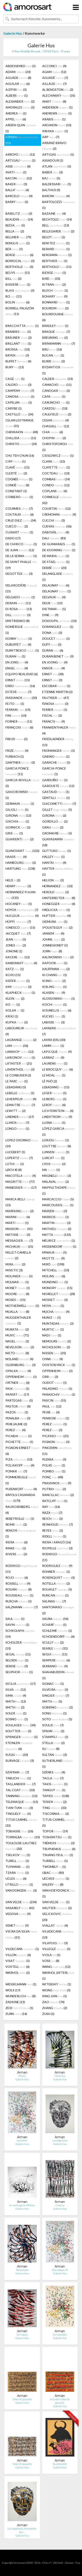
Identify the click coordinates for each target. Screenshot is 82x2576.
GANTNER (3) (20, 762)
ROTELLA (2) (56, 1583)
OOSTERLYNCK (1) (58, 1365)
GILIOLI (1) (16, 809)
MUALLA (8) (17, 1311)
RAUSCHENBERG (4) (21, 1509)
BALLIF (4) (17, 190)
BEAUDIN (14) (19, 219)
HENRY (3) (18, 886)
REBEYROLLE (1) (19, 1518)
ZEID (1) (19, 2008)
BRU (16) (52, 349)
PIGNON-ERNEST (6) (22, 1450)
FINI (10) (15, 715)
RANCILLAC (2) (58, 1495)
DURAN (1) (15, 656)
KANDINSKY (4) (21, 963)
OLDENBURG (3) (20, 1365)
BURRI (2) (53, 361)
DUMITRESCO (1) (22, 650)
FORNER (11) (18, 721)
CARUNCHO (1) (56, 402)
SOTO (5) (57, 1719)
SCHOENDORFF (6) (58, 1636)
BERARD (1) (56, 249)
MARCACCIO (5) (58, 1199)
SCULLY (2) (53, 1642)
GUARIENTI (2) (19, 839)
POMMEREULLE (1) (20, 1480)
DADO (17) (13, 538)
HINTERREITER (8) (58, 898)
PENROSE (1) (55, 1418)
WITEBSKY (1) (56, 1984)
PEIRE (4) (51, 1412)
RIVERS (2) (16, 1554)
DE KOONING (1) (58, 550)
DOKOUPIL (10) (59, 621)
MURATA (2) (17, 1329)
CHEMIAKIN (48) (21, 432)
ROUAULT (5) (57, 1589)
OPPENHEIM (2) (57, 1371)
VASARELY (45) (19, 1908)
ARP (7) (50, 137)
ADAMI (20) (18, 72)
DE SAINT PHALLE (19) (21, 565)
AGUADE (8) (18, 78)
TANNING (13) (21, 1796)
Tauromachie (59, 2464)
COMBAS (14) (56, 479)
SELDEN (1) (16, 1660)
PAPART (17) (17, 1394)
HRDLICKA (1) (56, 910)
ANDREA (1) (15, 113)
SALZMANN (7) (21, 1607)
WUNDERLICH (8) (20, 1996)
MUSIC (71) (17, 1335)
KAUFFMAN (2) (56, 969)
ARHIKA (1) (55, 131)
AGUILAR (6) (17, 84)
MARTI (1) (17, 1223)
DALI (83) (54, 538)
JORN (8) (52, 951)
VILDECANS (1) (22, 1949)
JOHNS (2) (53, 939)
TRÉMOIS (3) (58, 1843)
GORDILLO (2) (55, 821)
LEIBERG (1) (54, 1099)
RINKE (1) (15, 1548)
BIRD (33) (51, 278)
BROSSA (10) (17, 349)
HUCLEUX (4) (22, 915)
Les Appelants (60, 2140)
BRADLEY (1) (55, 326)
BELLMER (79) (18, 237)
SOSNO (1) (16, 1719)
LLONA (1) (53, 1122)
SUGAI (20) (16, 1755)
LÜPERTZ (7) (19, 1158)
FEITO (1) (14, 703)
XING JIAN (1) (54, 1996)
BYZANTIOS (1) (58, 370)
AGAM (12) (54, 72)
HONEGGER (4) (58, 904)
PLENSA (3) (54, 1459)
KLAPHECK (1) (20, 992)
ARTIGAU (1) (20, 160)
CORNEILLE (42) (57, 500)
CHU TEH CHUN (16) (19, 455)
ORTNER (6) (17, 1382)
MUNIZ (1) (51, 1317)
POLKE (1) (53, 1465)
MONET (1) (17, 1288)
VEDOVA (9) (18, 1914)
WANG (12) (56, 1967)
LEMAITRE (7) (20, 1105)
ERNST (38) (53, 674)
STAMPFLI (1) (55, 1737)
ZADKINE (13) (15, 2002)
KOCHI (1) (54, 1004)
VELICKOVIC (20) (57, 1917)
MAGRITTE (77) (20, 1181)
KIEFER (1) (17, 981)
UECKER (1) (55, 1878)
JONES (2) (15, 945)
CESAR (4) (55, 420)
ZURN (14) (16, 2014)
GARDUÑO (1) (55, 780)
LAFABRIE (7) (59, 1031)
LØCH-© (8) (13, 1170)
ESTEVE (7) (18, 692)
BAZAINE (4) (54, 213)
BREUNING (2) (55, 337)
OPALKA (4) (18, 1371)
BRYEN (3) (17, 355)
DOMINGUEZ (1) (57, 627)
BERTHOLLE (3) (19, 267)
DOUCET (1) (56, 638)
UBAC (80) (53, 1872)
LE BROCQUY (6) (57, 1069)
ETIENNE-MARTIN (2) (57, 692)
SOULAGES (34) (20, 1725)
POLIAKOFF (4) (19, 1465)
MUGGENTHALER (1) (18, 1320)
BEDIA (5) (15, 225)
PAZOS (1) (16, 1412)
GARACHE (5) (56, 762)
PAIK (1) (17, 1388)
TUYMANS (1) (17, 1867)
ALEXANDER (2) (20, 101)
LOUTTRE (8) (56, 1146)
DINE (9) (50, 615)
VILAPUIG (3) (55, 1943)
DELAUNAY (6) (55, 585)
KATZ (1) (14, 969)
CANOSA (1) (19, 396)
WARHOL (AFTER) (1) (58, 1975)
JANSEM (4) (53, 933)
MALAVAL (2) (55, 1181)
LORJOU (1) (55, 1140)
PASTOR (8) (18, 1406)
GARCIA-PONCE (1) (54, 771)
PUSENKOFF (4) (21, 1489)
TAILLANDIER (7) (20, 1784)
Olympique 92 (60, 2269)
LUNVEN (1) (55, 1152)
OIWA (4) (52, 1359)
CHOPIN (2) (54, 438)
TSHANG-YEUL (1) (57, 1855)
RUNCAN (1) (55, 1595)
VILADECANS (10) (58, 1934)
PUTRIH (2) (54, 1489)
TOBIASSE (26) (19, 1831)
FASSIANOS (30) (21, 698)
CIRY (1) (15, 461)
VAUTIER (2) (57, 1908)
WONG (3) (56, 1990)
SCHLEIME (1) (57, 1630)
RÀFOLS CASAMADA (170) (20, 1497)
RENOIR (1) (20, 1533)
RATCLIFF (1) (54, 1501)
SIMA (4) (15, 1695)
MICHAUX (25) (19, 1246)
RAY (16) (51, 1507)
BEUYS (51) (17, 272)
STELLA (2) (53, 1743)
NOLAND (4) (19, 1359)
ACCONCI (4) (54, 66)
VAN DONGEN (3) (21, 1890)
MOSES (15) (15, 1300)
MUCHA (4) (56, 1311)
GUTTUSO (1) (56, 851)
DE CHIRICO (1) (21, 544)
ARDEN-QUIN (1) (20, 128)
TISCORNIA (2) (55, 1813)
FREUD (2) (16, 739)
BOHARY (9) (55, 296)
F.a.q (77, 2562)
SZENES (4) (53, 1772)
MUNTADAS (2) (58, 1323)
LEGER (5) (54, 1093)
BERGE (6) (19, 255)
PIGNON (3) (56, 1442)
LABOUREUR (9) (21, 1031)
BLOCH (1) (55, 290)
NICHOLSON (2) (56, 1347)
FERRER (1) (54, 709)
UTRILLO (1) (19, 1884)
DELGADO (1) (20, 597)
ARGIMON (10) (56, 125)
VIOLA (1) (51, 1955)
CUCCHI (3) (53, 520)
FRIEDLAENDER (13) (57, 742)
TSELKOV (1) (17, 1855)
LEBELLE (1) (19, 1093)
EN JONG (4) (16, 662)
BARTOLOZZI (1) (58, 205)
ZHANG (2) (54, 2008)
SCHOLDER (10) (21, 1645)
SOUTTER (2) (18, 1731)
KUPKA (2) (16, 1022)
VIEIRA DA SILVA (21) (21, 1934)
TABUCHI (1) (18, 1778)
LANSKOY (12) (19, 1051)
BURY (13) (14, 367)
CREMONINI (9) (59, 514)
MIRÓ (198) (53, 1264)
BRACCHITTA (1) (22, 326)
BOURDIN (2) (55, 308)
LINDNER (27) (19, 1117)
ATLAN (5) (56, 166)
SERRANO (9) (55, 1666)
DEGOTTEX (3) (19, 573)
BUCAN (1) (53, 355)
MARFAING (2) (19, 1211)
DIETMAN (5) (54, 609)
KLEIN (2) (14, 998)
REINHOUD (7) (57, 1524)
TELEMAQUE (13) (21, 1802)
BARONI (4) (56, 196)
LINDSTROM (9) (57, 1117)
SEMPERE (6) (56, 1660)
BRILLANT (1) (18, 343)
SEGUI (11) (54, 1654)
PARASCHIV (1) (58, 1394)
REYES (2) (52, 1530)
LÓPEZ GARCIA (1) (58, 1131)
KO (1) (12, 1004)
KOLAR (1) (14, 1010)
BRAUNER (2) (18, 337)
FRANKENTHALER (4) (59, 730)
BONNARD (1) (56, 302)
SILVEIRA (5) (55, 1689)
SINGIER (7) (55, 1695)
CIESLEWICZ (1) (58, 455)
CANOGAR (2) (56, 390)
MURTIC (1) (53, 1329)
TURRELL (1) (55, 1861)
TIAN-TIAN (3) (19, 1808)
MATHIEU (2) (56, 1229)
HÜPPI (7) (18, 921)
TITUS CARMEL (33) (21, 1822)
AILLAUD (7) (54, 84)
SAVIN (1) (17, 1624)
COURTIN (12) (56, 508)
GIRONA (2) (54, 815)
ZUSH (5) (48, 2014)
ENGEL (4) (16, 668)
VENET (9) (17, 1925)
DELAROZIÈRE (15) (21, 588)
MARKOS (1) (55, 1217)
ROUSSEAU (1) (19, 1595)
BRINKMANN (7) (58, 343)
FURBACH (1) (14, 756)
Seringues (22, 2334)
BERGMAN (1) (57, 255)
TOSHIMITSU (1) (57, 1837)
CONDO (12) (56, 485)
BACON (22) (18, 178)
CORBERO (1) (19, 497)
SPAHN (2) (53, 1731)
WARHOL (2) (17, 1972)
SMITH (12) (15, 1701)
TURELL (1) (17, 1861)
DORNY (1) (18, 638)
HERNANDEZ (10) (57, 886)
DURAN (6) (52, 650)
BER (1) (14, 249)
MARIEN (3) (54, 1211)
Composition (60, 2334)
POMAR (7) (16, 1471)
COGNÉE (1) (18, 479)
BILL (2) (13, 278)
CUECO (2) (16, 526)
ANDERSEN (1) (57, 107)
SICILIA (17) (20, 1683)
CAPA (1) (53, 396)
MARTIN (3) (56, 1223)
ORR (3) (50, 1377)
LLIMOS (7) (17, 1122)
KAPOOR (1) (54, 963)
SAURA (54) (55, 1619)
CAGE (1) (14, 379)
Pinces (22, 2075)
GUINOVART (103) (22, 851)
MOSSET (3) (55, 1300)
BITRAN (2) (54, 284)
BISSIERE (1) (17, 284)
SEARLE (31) (55, 1648)
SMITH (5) (52, 1701)
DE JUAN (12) (19, 550)
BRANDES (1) (18, 331)
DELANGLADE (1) (57, 576)
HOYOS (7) (21, 910)
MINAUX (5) (54, 1252)
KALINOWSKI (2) (58, 957)
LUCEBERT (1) (15, 1152)
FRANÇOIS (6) (19, 727)
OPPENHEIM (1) (21, 1377)
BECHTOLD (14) (57, 219)
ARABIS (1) (54, 119)
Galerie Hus (12, 33)
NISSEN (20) (54, 1353)
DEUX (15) (52, 603)
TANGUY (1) (53, 1790)
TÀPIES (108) (55, 1796)
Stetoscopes (22, 2269)
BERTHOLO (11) (57, 267)
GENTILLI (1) (56, 798)
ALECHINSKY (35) (58, 95)
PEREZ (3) (52, 1430)
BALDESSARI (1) (56, 184)
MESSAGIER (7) (19, 1240)
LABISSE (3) (53, 1022)
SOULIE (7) (53, 1725)
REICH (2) (52, 1518)
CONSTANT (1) (16, 491)
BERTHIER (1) (54, 261)
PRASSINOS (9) (56, 1483)
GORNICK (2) (17, 827)
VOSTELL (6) (17, 1967)
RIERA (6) (16, 1542)
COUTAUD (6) (19, 514)
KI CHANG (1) (54, 975)
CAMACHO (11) (57, 385)
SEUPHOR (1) (19, 1672)
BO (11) (13, 296)
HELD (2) (12, 880)
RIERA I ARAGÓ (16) (56, 1542)
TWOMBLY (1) (54, 1867)
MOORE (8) (17, 1294)
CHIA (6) (52, 432)
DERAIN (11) (18, 603)
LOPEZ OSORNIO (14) (21, 1143)
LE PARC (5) (16, 1081)
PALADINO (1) (57, 1388)
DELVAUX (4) (54, 597)
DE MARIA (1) (55, 556)
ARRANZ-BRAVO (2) (54, 145)
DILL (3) (18, 615)
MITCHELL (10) (55, 1270)
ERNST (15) (17, 680)
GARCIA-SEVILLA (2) (22, 783)
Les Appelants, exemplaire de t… (22, 2530)
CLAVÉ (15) (17, 467)
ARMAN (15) (21, 140)
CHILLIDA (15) (20, 438)
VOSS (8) (50, 1961)
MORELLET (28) (58, 1294)
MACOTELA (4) (20, 1176)
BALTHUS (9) (51, 190)
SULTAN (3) (54, 1755)
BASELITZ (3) (18, 213)
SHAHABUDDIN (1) (58, 1675)
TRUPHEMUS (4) (58, 1849)
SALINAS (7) (54, 1601)
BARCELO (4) (19, 196)
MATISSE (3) (17, 1234)
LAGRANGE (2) (21, 1040)
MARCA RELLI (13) (20, 1202)
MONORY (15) (57, 1288)
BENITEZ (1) (56, 243)
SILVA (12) (15, 1689)
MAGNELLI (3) (56, 1176)
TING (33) (54, 1808)
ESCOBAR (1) (56, 686)
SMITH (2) (14, 1707)
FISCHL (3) (52, 715)
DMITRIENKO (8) (17, 621)
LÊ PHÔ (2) (49, 1081)
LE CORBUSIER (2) (18, 1075)
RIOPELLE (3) (57, 1548)
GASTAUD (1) (55, 792)
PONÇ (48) (52, 1477)
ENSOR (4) (53, 668)
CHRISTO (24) (21, 444)
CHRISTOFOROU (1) (57, 447)
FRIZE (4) (16, 750)
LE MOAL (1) (53, 1075)
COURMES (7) (19, 508)
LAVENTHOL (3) (20, 1069)
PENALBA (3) (17, 1418)
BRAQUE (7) (56, 331)
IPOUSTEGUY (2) (57, 927)
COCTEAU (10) (56, 473)
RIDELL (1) (54, 1536)
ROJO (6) (16, 1577)
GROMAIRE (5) (57, 833)
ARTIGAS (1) (58, 154)
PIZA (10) (18, 1459)
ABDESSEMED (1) (20, 66)
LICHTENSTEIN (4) (57, 1111)
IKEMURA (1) (54, 921)
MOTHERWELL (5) (22, 1306)
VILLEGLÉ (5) (56, 1949)
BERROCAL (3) (20, 261)
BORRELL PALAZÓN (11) (19, 311)
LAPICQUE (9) (57, 1051)
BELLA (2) (14, 231)
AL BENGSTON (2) (57, 89)
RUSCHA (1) (18, 1601)
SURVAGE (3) (19, 1760)
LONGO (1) (17, 1128)
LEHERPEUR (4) (20, 1099)
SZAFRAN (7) (17, 1772)
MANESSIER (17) (21, 1187)
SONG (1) (54, 1713)
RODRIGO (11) (59, 1557)
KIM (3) (18, 987)
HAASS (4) (16, 857)
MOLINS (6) (53, 1276)
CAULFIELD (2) (56, 414)
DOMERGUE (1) (21, 629)
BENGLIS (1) (17, 243)
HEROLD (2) (55, 892)
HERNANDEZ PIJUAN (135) (20, 895)
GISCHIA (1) (17, 821)
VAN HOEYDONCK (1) (58, 1893)
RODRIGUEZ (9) (57, 1566)
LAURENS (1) (54, 1063)
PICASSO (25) (55, 1436)
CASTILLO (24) (19, 414)
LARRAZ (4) (53, 1057)
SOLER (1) (15, 1713)
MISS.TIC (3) (14, 1270)
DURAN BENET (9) (58, 656)
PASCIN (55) (54, 1400)
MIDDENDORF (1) (59, 1246)
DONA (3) (52, 632)
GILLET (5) (57, 809)
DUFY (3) (51, 644)
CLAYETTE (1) (56, 467)
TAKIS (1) (55, 1784)
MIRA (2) (15, 1264)
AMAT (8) (54, 101)
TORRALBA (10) (22, 1837)
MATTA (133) (56, 1234)
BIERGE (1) (54, 272)
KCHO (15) (13, 975)
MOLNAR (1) (17, 1282)
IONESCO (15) (20, 927)
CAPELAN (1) (18, 402)
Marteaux (59, 2075)
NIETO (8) (17, 1353)
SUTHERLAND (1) (57, 1763)
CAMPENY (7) (19, 390)
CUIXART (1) (19, 532)
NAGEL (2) (17, 1341)
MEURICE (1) (58, 1240)
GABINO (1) (56, 756)
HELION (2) (53, 880)
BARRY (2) (16, 202)
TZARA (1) (17, 1872)
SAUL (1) (14, 1619)
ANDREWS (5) (57, 113)
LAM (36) (16, 1046)
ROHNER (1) (56, 1571)
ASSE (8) (18, 166)
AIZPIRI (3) (16, 89)
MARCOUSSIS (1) (57, 1205)
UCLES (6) (15, 1878)
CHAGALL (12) (55, 426)
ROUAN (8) (18, 1589)
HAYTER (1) (57, 871)
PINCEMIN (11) (57, 1450)
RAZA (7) (52, 1512)
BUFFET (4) (18, 361)
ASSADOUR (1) (52, 160)
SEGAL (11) (18, 1654)
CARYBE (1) (13, 408)
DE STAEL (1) (56, 562)
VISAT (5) (17, 1961)
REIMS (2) (16, 1524)
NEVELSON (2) (19, 1347)
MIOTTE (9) (53, 1258)
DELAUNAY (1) (56, 591)
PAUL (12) (51, 1406)
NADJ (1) (51, 1335)
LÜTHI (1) (14, 1164)
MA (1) (51, 1170)
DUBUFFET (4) (18, 644)
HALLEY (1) (53, 857)
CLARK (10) (53, 461)
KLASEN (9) (53, 992)
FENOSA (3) (55, 703)
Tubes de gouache (22, 2399)
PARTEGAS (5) (19, 1400)
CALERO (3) (18, 385)
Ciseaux (60, 2205)
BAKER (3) (16, 184)
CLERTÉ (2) (16, 473)
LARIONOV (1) (20, 1057)
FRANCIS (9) (53, 721)
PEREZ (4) (15, 1430)
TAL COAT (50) (20, 1790)
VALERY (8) (52, 1884)
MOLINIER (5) (19, 1276)
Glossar (69, 2562)
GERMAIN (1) (19, 803)
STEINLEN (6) (18, 1746)
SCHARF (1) (54, 1624)
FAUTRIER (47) (55, 698)
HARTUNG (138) (20, 868)
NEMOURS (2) (56, 1341)
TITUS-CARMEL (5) (58, 1822)
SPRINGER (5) (21, 1737)
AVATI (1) (15, 172)
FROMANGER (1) (58, 750)
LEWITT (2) (15, 1111)
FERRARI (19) (17, 709)
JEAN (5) (15, 939)
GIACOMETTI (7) (59, 803)
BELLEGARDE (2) (58, 231)
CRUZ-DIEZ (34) (20, 520)
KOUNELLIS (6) (56, 1010)
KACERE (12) (17, 957)
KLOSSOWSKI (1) (58, 998)
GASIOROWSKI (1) (21, 795)
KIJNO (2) (54, 981)
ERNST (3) (52, 680)
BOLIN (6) (17, 302)
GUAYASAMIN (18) (58, 842)
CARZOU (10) (54, 408)
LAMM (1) (53, 1046)
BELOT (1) (53, 237)
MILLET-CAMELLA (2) (18, 1255)
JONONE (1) (13, 951)
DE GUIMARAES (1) (58, 544)
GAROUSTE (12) (58, 786)
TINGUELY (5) (18, 1813)
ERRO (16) (20, 686)
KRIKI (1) (11, 1016)
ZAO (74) (53, 2002)
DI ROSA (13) (18, 609)
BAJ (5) (51, 178)
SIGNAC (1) (53, 1683)
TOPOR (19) (55, 1831)
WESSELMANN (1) (20, 1984)
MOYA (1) (53, 1306)
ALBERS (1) (16, 95)
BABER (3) (52, 172)
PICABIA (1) (18, 1436)
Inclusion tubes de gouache (60, 2401)
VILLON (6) (18, 1955)
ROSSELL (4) (17, 1583)
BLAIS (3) (19, 290)
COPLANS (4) (54, 491)
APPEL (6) (15, 119)
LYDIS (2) (54, 1164)
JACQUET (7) (18, 933)
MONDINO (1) (55, 1282)
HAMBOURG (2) (20, 862)
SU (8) (50, 1749)
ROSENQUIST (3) (58, 1577)
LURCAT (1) (53, 1158)
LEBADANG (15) (55, 1087)
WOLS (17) (12, 1990)
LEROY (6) (54, 1105)
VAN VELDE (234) (21, 1902)
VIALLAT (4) (55, 1925)
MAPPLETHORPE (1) (58, 1190)
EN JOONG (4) (55, 662)
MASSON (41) (19, 1229)
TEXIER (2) (54, 1802)
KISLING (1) (54, 987)
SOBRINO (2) (57, 1707)
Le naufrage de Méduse (22, 2205)
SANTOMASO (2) (58, 1610)
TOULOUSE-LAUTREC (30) (21, 1846)
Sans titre (22, 2140)
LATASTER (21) (18, 1063)
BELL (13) (55, 225)
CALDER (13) (57, 379)
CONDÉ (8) (17, 485)
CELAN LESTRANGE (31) (19, 423)
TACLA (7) (53, 1778)
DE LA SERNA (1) (21, 556)
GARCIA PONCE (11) (17, 771)
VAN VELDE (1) (56, 1902)
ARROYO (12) (20, 154)
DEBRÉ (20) (54, 568)
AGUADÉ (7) (55, 78)
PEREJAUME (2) (16, 1424)
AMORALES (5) (20, 107)
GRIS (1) (14, 833)
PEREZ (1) (54, 1424)
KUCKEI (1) (53, 1016)
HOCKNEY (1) (18, 904)
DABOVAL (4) (55, 532)
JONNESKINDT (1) (55, 945)
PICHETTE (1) (19, 1442)
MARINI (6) (17, 1217)
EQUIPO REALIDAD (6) (21, 674)
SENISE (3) (16, 1666)
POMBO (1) (53, 1471)
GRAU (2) (52, 827)
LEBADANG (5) (15, 1087)
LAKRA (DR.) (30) (53, 1040)
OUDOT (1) (54, 1382)
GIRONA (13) (18, 815)
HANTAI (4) (54, 862)
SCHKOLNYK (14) (19, 1633)
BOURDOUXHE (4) (57, 317)
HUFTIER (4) (56, 915)
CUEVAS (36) (57, 526)
